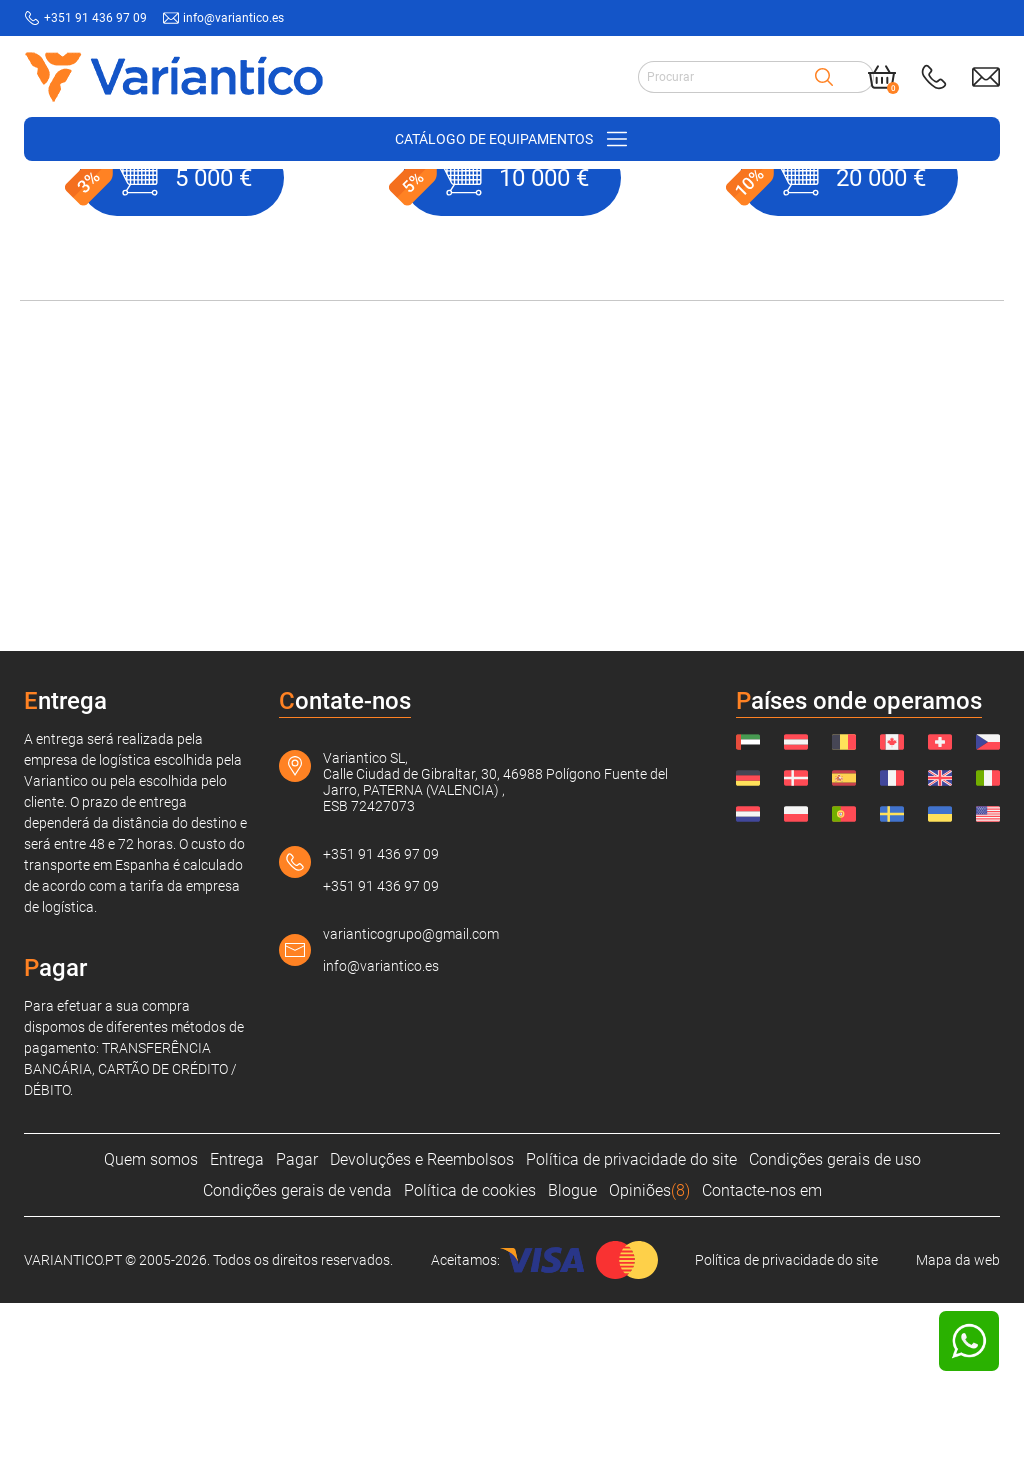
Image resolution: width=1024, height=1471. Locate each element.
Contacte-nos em (762, 1358)
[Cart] (882, 77)
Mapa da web (958, 1428)
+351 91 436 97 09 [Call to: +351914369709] (95, 18)
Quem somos (151, 1327)
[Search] (824, 77)
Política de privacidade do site (631, 1327)
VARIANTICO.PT (70, 201)
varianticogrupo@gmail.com (411, 1102)
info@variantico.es (381, 1134)
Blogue (572, 1358)
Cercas (358, 201)
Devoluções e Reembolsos (422, 1327)
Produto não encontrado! (481, 201)
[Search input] (726, 77)
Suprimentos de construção (228, 201)
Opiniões (649, 1358)
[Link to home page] (174, 76)
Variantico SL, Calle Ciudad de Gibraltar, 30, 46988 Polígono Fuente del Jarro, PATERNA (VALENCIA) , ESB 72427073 (495, 950)
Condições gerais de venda (297, 1358)
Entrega (237, 1327)
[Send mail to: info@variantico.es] (986, 77)
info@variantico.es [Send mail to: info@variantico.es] (233, 18)
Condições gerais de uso (835, 1327)
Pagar (297, 1327)
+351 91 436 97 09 (381, 1022)
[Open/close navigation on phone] (512, 139)
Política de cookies (470, 1358)
